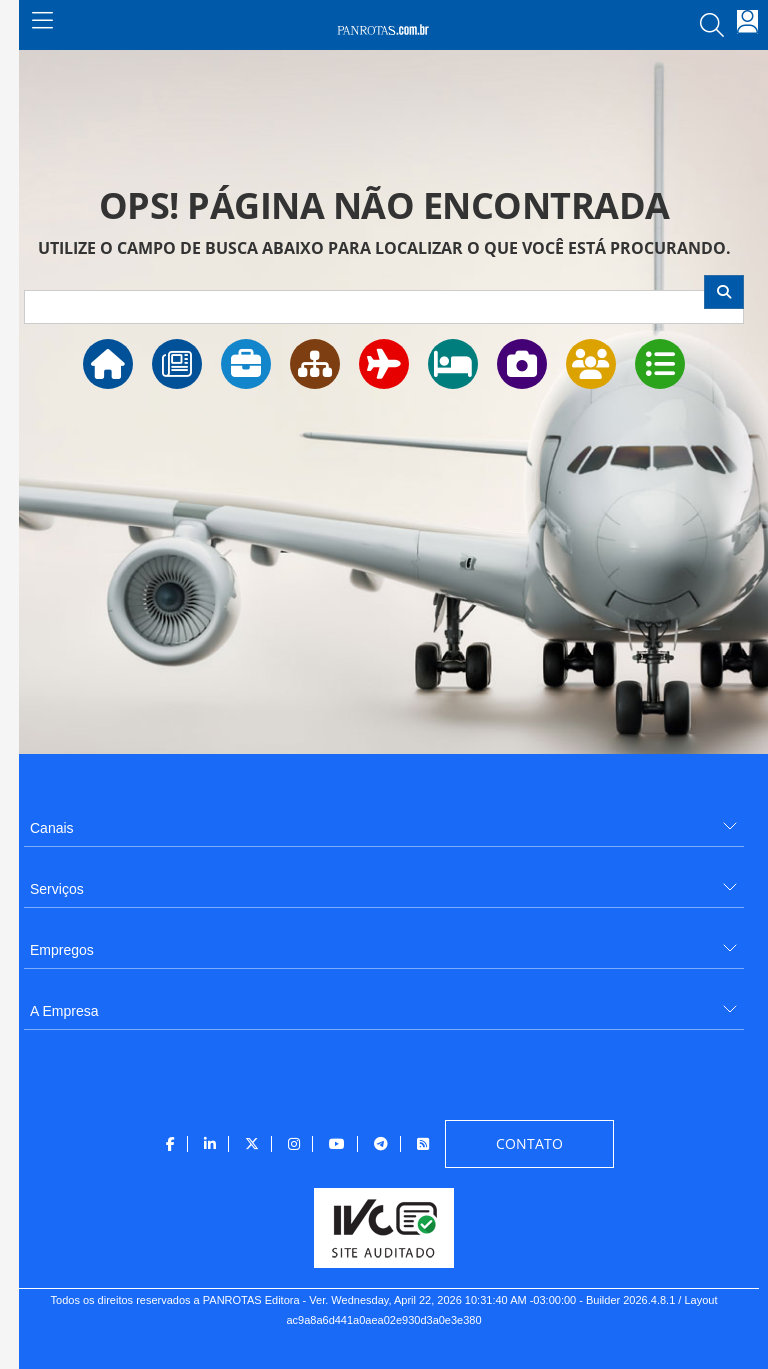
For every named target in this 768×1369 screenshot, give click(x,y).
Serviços (57, 889)
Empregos (62, 950)
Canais (52, 828)
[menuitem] (384, 820)
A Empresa (64, 1011)
